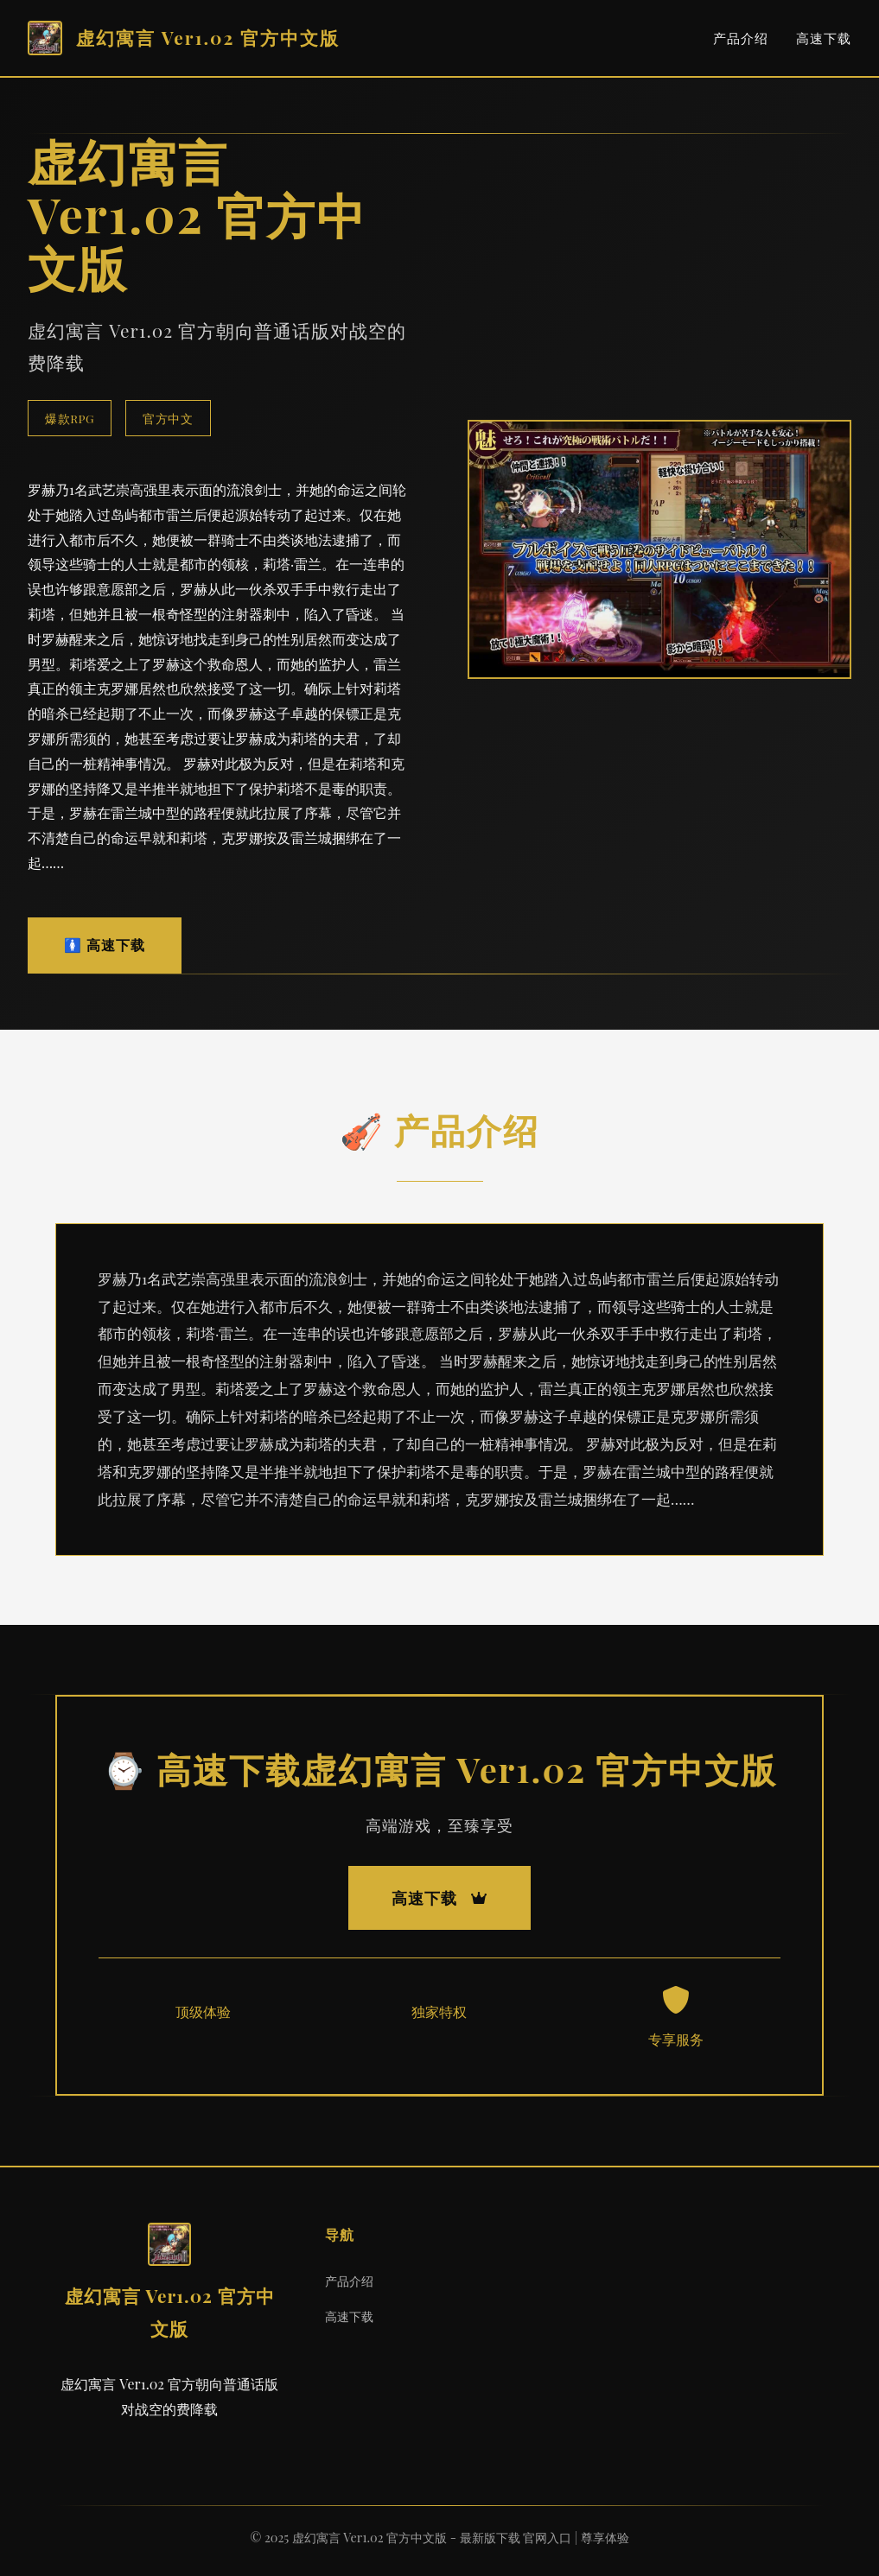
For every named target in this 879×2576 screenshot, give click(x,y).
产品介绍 (740, 38)
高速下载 (823, 38)
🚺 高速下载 (104, 945)
